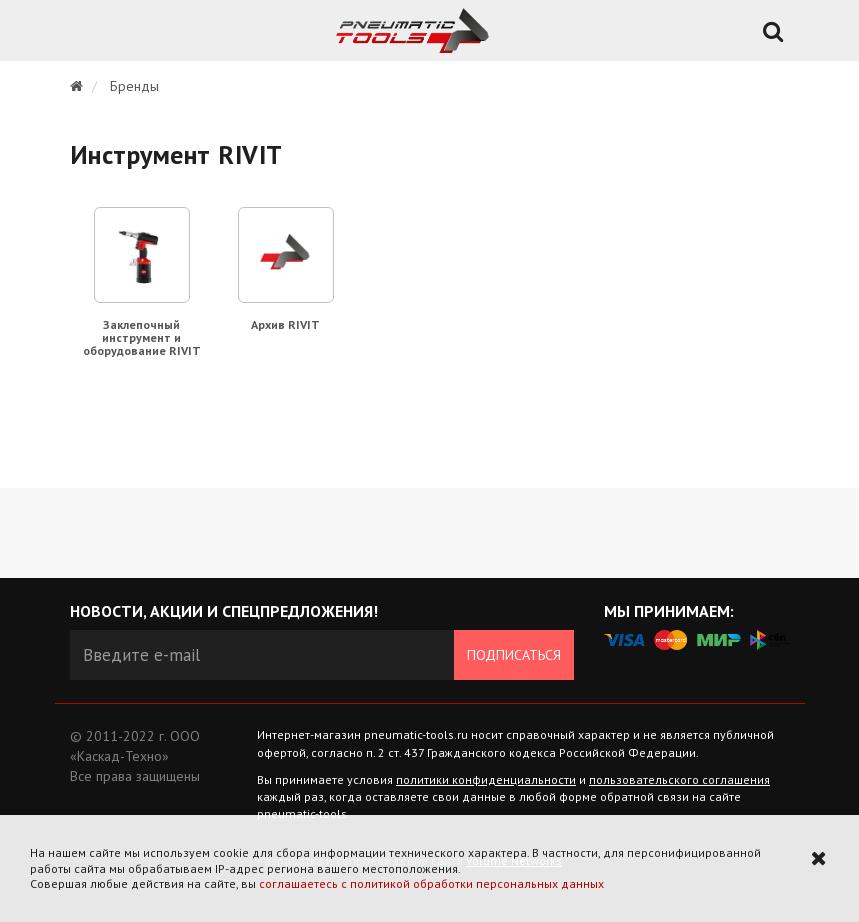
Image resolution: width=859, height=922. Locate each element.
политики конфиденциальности (486, 779)
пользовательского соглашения (679, 779)
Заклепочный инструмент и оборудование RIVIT (142, 337)
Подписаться (514, 655)
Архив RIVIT (285, 324)
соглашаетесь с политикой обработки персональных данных (431, 883)
